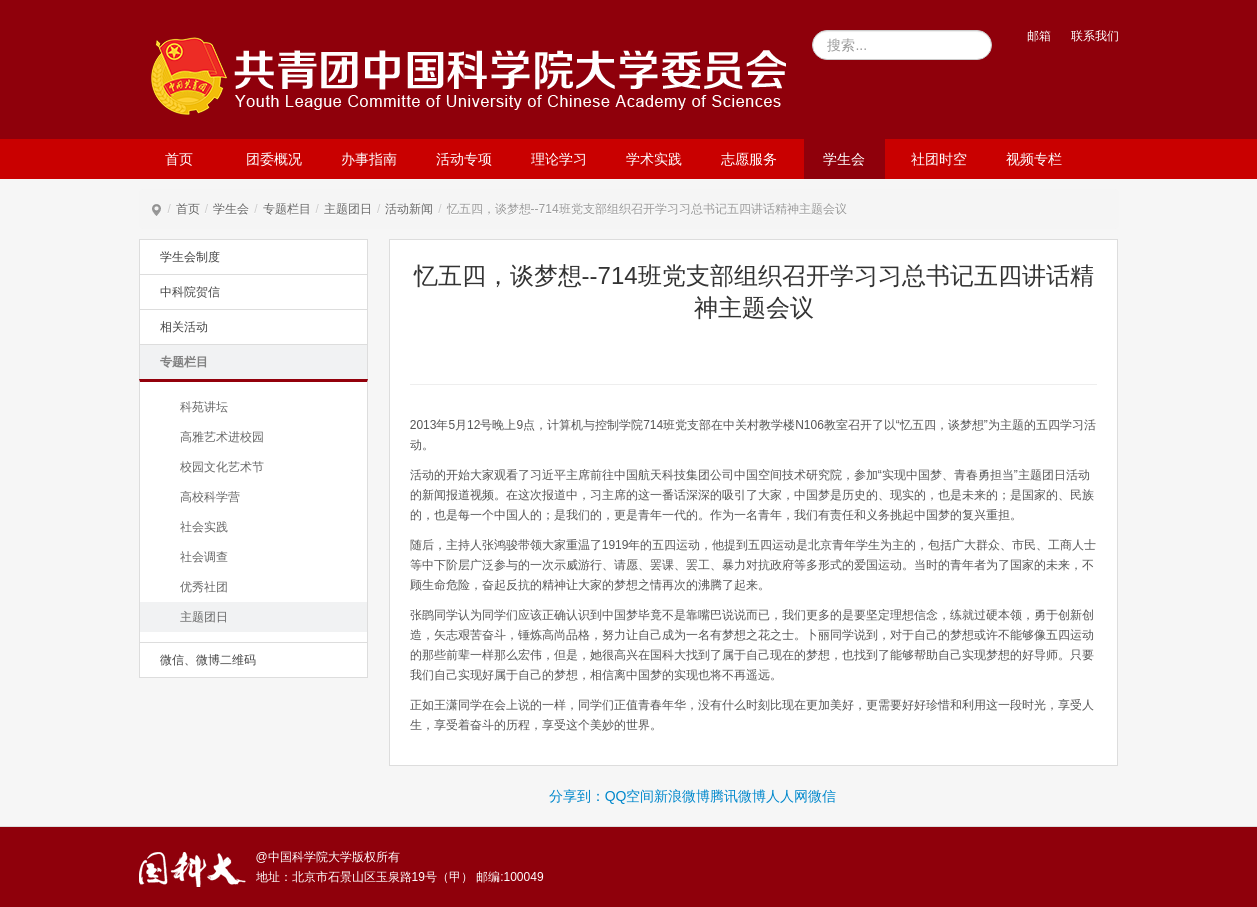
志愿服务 (749, 159)
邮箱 (1039, 36)
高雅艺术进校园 (222, 437)
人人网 (787, 796)
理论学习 (559, 159)
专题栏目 (287, 209)
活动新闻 (409, 209)
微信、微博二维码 (208, 660)
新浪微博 (682, 796)
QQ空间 (630, 796)
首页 (179, 159)
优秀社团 (204, 587)
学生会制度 (190, 257)
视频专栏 (1034, 159)
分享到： (577, 796)
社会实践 (204, 527)
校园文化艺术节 (222, 467)
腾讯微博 (738, 796)
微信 (822, 796)
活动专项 (464, 159)
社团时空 (939, 159)
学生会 (844, 159)
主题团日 (348, 209)
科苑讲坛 (204, 407)
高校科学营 (210, 497)
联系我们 (1095, 36)
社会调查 (204, 557)
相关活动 (184, 327)
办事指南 (369, 159)
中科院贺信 (190, 292)
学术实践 (654, 159)
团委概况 (274, 159)
